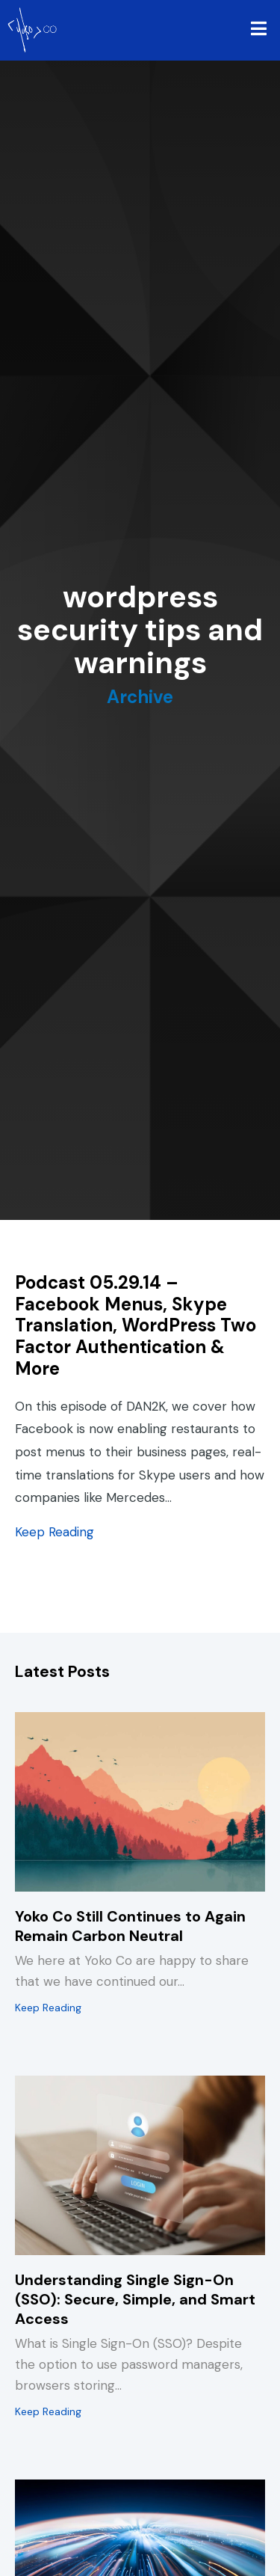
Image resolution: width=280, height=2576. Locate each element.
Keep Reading (54, 1532)
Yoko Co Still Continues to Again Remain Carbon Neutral (130, 1926)
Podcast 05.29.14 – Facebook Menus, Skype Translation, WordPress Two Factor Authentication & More (135, 1325)
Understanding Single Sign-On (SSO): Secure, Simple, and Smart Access (135, 2299)
